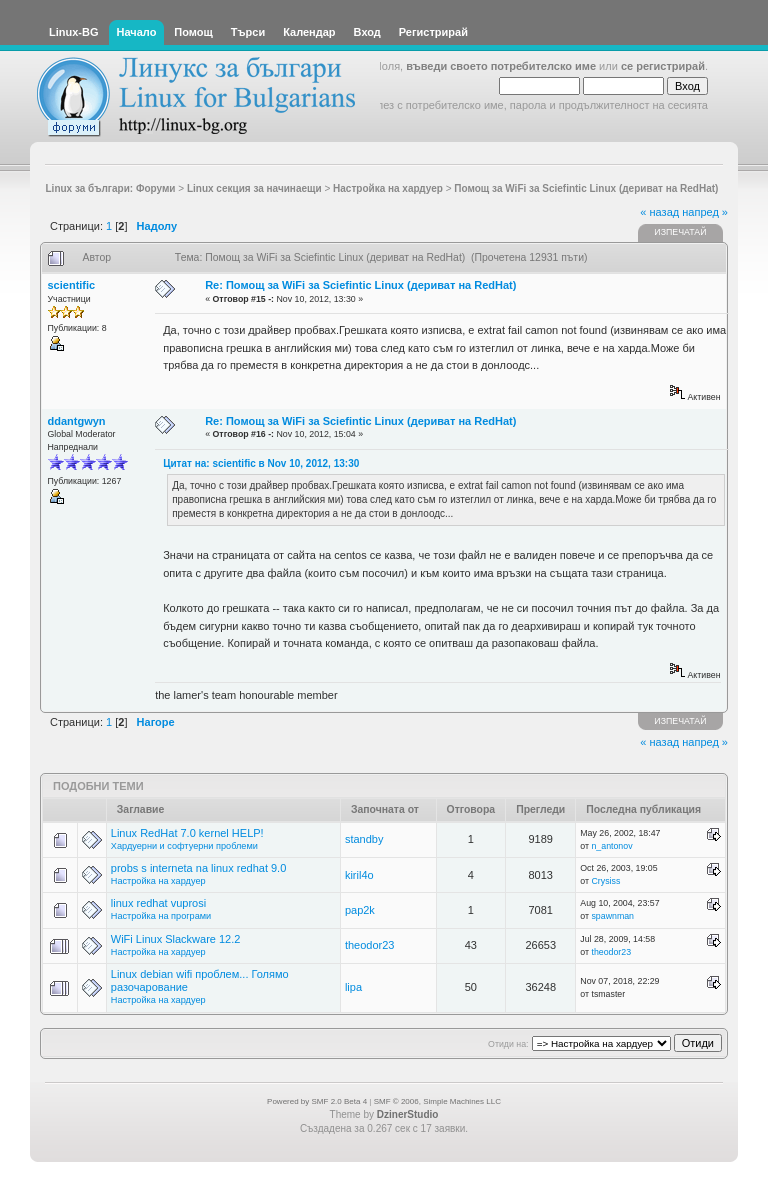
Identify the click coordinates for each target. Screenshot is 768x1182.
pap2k (360, 910)
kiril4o (359, 875)
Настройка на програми (161, 916)
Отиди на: (508, 1044)
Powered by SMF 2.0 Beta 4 (317, 1101)
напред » (705, 212)
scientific (72, 285)
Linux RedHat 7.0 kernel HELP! (187, 833)
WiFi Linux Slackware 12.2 (176, 939)
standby (364, 839)
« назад (659, 212)
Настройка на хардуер (158, 881)
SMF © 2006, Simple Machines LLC (437, 1101)
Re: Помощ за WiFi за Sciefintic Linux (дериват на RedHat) (360, 285)
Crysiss (605, 881)
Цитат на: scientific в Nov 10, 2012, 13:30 (261, 463)
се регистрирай (663, 66)
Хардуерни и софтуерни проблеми (184, 846)
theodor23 (370, 945)
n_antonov (611, 846)
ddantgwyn (77, 421)
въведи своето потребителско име (501, 66)
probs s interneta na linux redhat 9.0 (199, 868)
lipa (353, 987)
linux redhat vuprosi (158, 903)
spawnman (612, 916)
